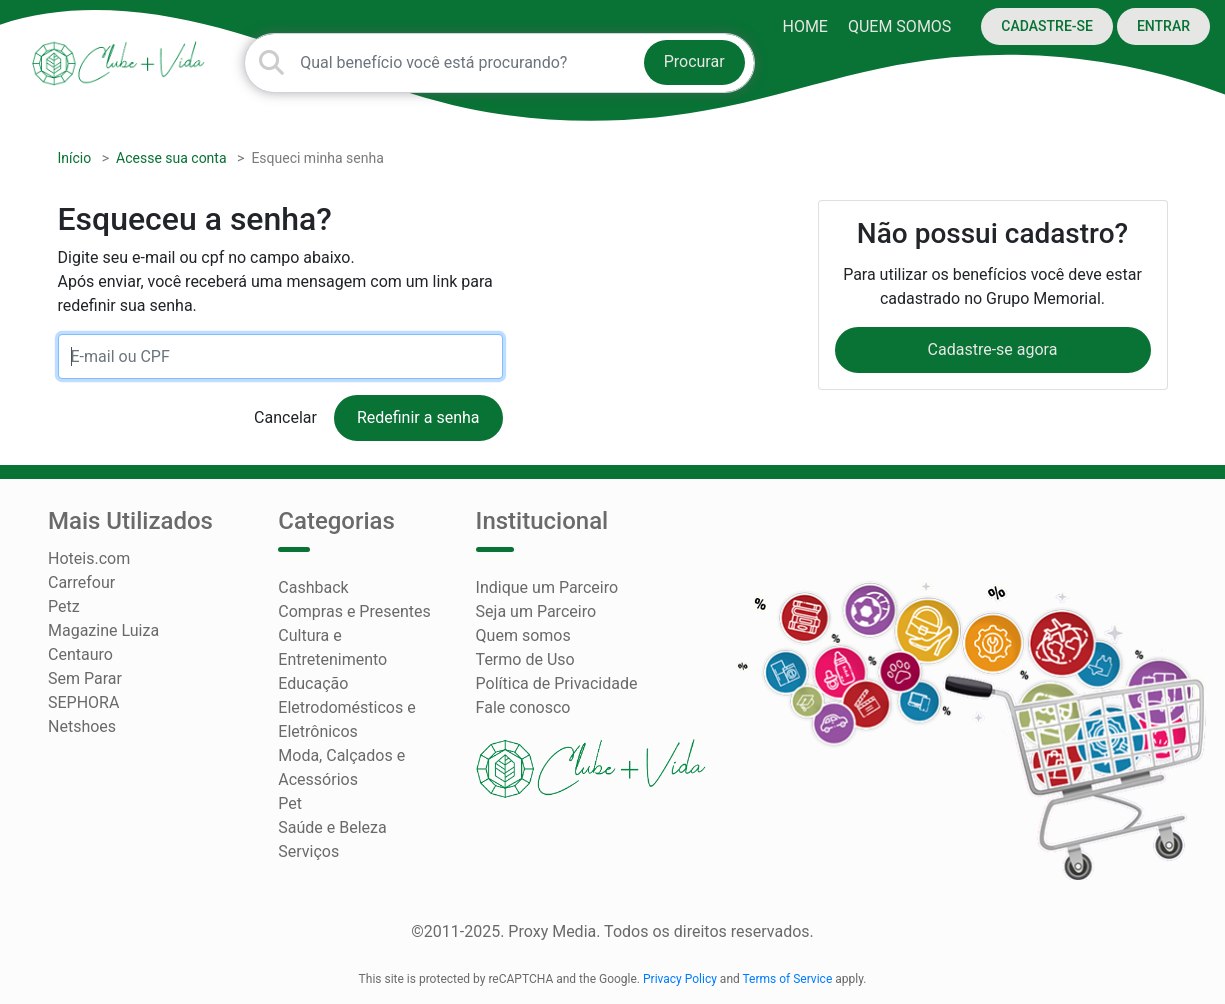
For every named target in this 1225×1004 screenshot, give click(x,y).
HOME (804, 26)
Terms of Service (788, 979)
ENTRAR (1163, 26)
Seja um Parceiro (536, 611)
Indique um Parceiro (547, 587)
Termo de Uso (525, 659)
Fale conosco (523, 707)
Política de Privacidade (557, 683)
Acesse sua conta (171, 158)
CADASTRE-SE (1047, 26)
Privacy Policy (680, 979)
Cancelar (285, 417)
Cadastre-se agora (993, 349)
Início (75, 158)
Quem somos (899, 26)
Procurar (694, 61)
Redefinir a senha (418, 417)
